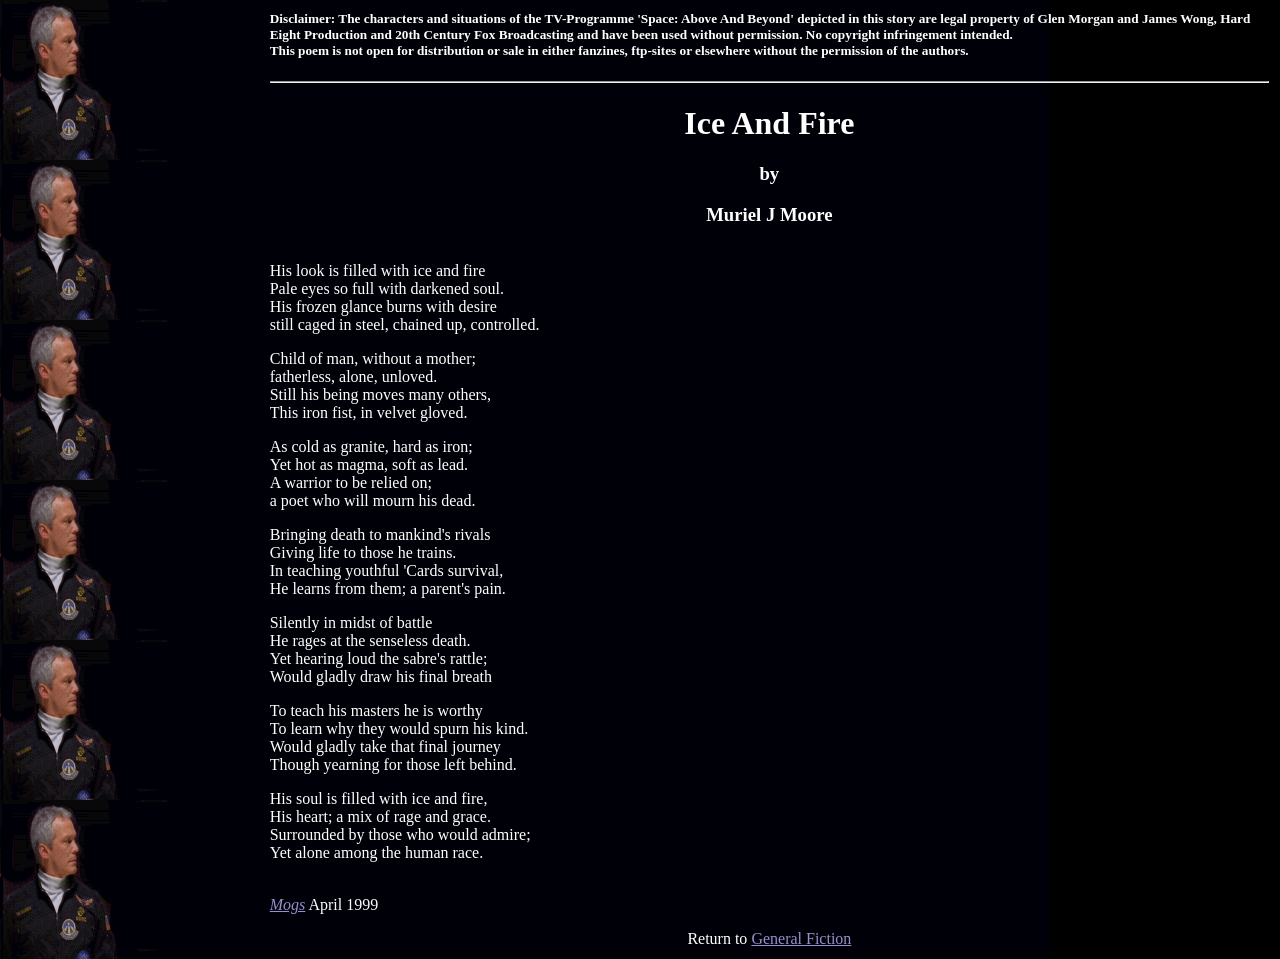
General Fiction (801, 938)
